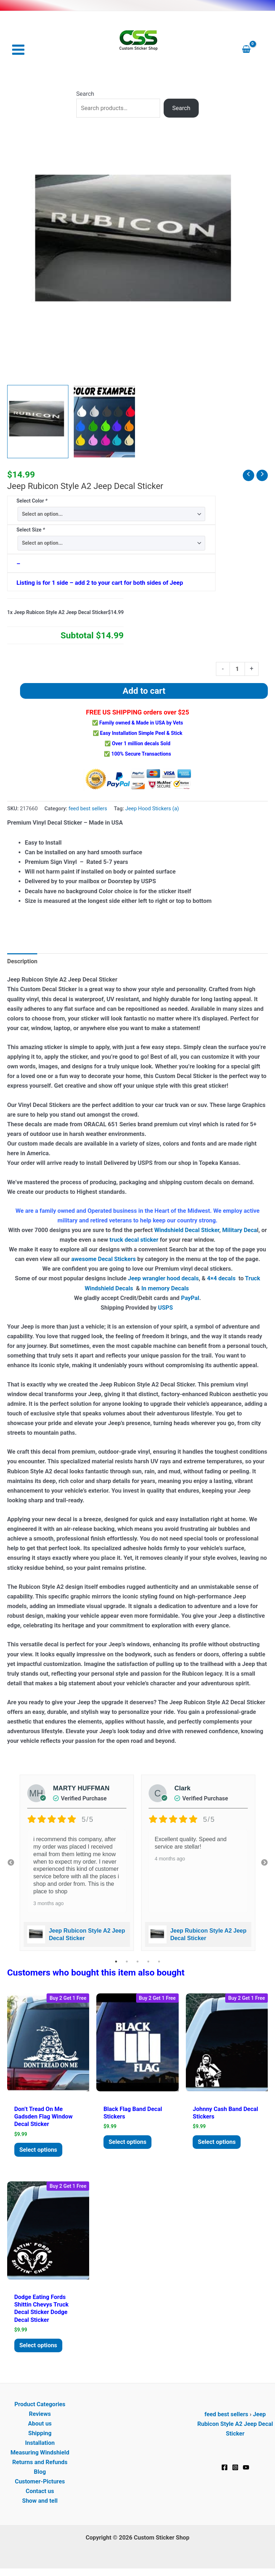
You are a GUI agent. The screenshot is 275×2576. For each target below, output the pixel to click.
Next (264, 1863)
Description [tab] (22, 961)
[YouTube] (246, 2470)
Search (85, 94)
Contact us (40, 2493)
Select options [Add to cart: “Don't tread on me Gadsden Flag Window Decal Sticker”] (40, 2150)
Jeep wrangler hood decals (163, 1279)
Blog (40, 2474)
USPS (166, 1308)
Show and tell (40, 2503)
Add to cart (144, 691)
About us (40, 2426)
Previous (10, 1863)
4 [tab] (148, 1962)
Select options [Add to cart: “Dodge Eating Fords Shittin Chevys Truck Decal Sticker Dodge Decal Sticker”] (40, 2347)
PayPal (190, 1298)
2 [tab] (126, 1962)
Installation (40, 2445)
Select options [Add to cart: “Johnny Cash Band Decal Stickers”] (219, 2143)
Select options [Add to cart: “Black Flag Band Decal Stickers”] (130, 2143)
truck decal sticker (134, 1240)
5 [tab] (159, 1962)
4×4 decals (221, 1279)
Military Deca (239, 1230)
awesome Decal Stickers (103, 1259)
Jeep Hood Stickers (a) (152, 809)
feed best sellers (87, 809)
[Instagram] (235, 2470)
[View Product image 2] (104, 422)
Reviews (40, 2416)
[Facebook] (224, 2470)
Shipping (40, 2435)
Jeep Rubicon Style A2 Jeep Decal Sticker (235, 2426)
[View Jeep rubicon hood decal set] (37, 422)
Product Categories (39, 2406)
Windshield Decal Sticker (186, 1230)
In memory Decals (165, 1288)
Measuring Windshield (39, 2455)
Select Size (30, 530)
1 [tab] (116, 1962)
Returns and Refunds (39, 2464)
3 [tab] (137, 1962)
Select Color (31, 501)
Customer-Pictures (40, 2484)
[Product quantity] (237, 669)
